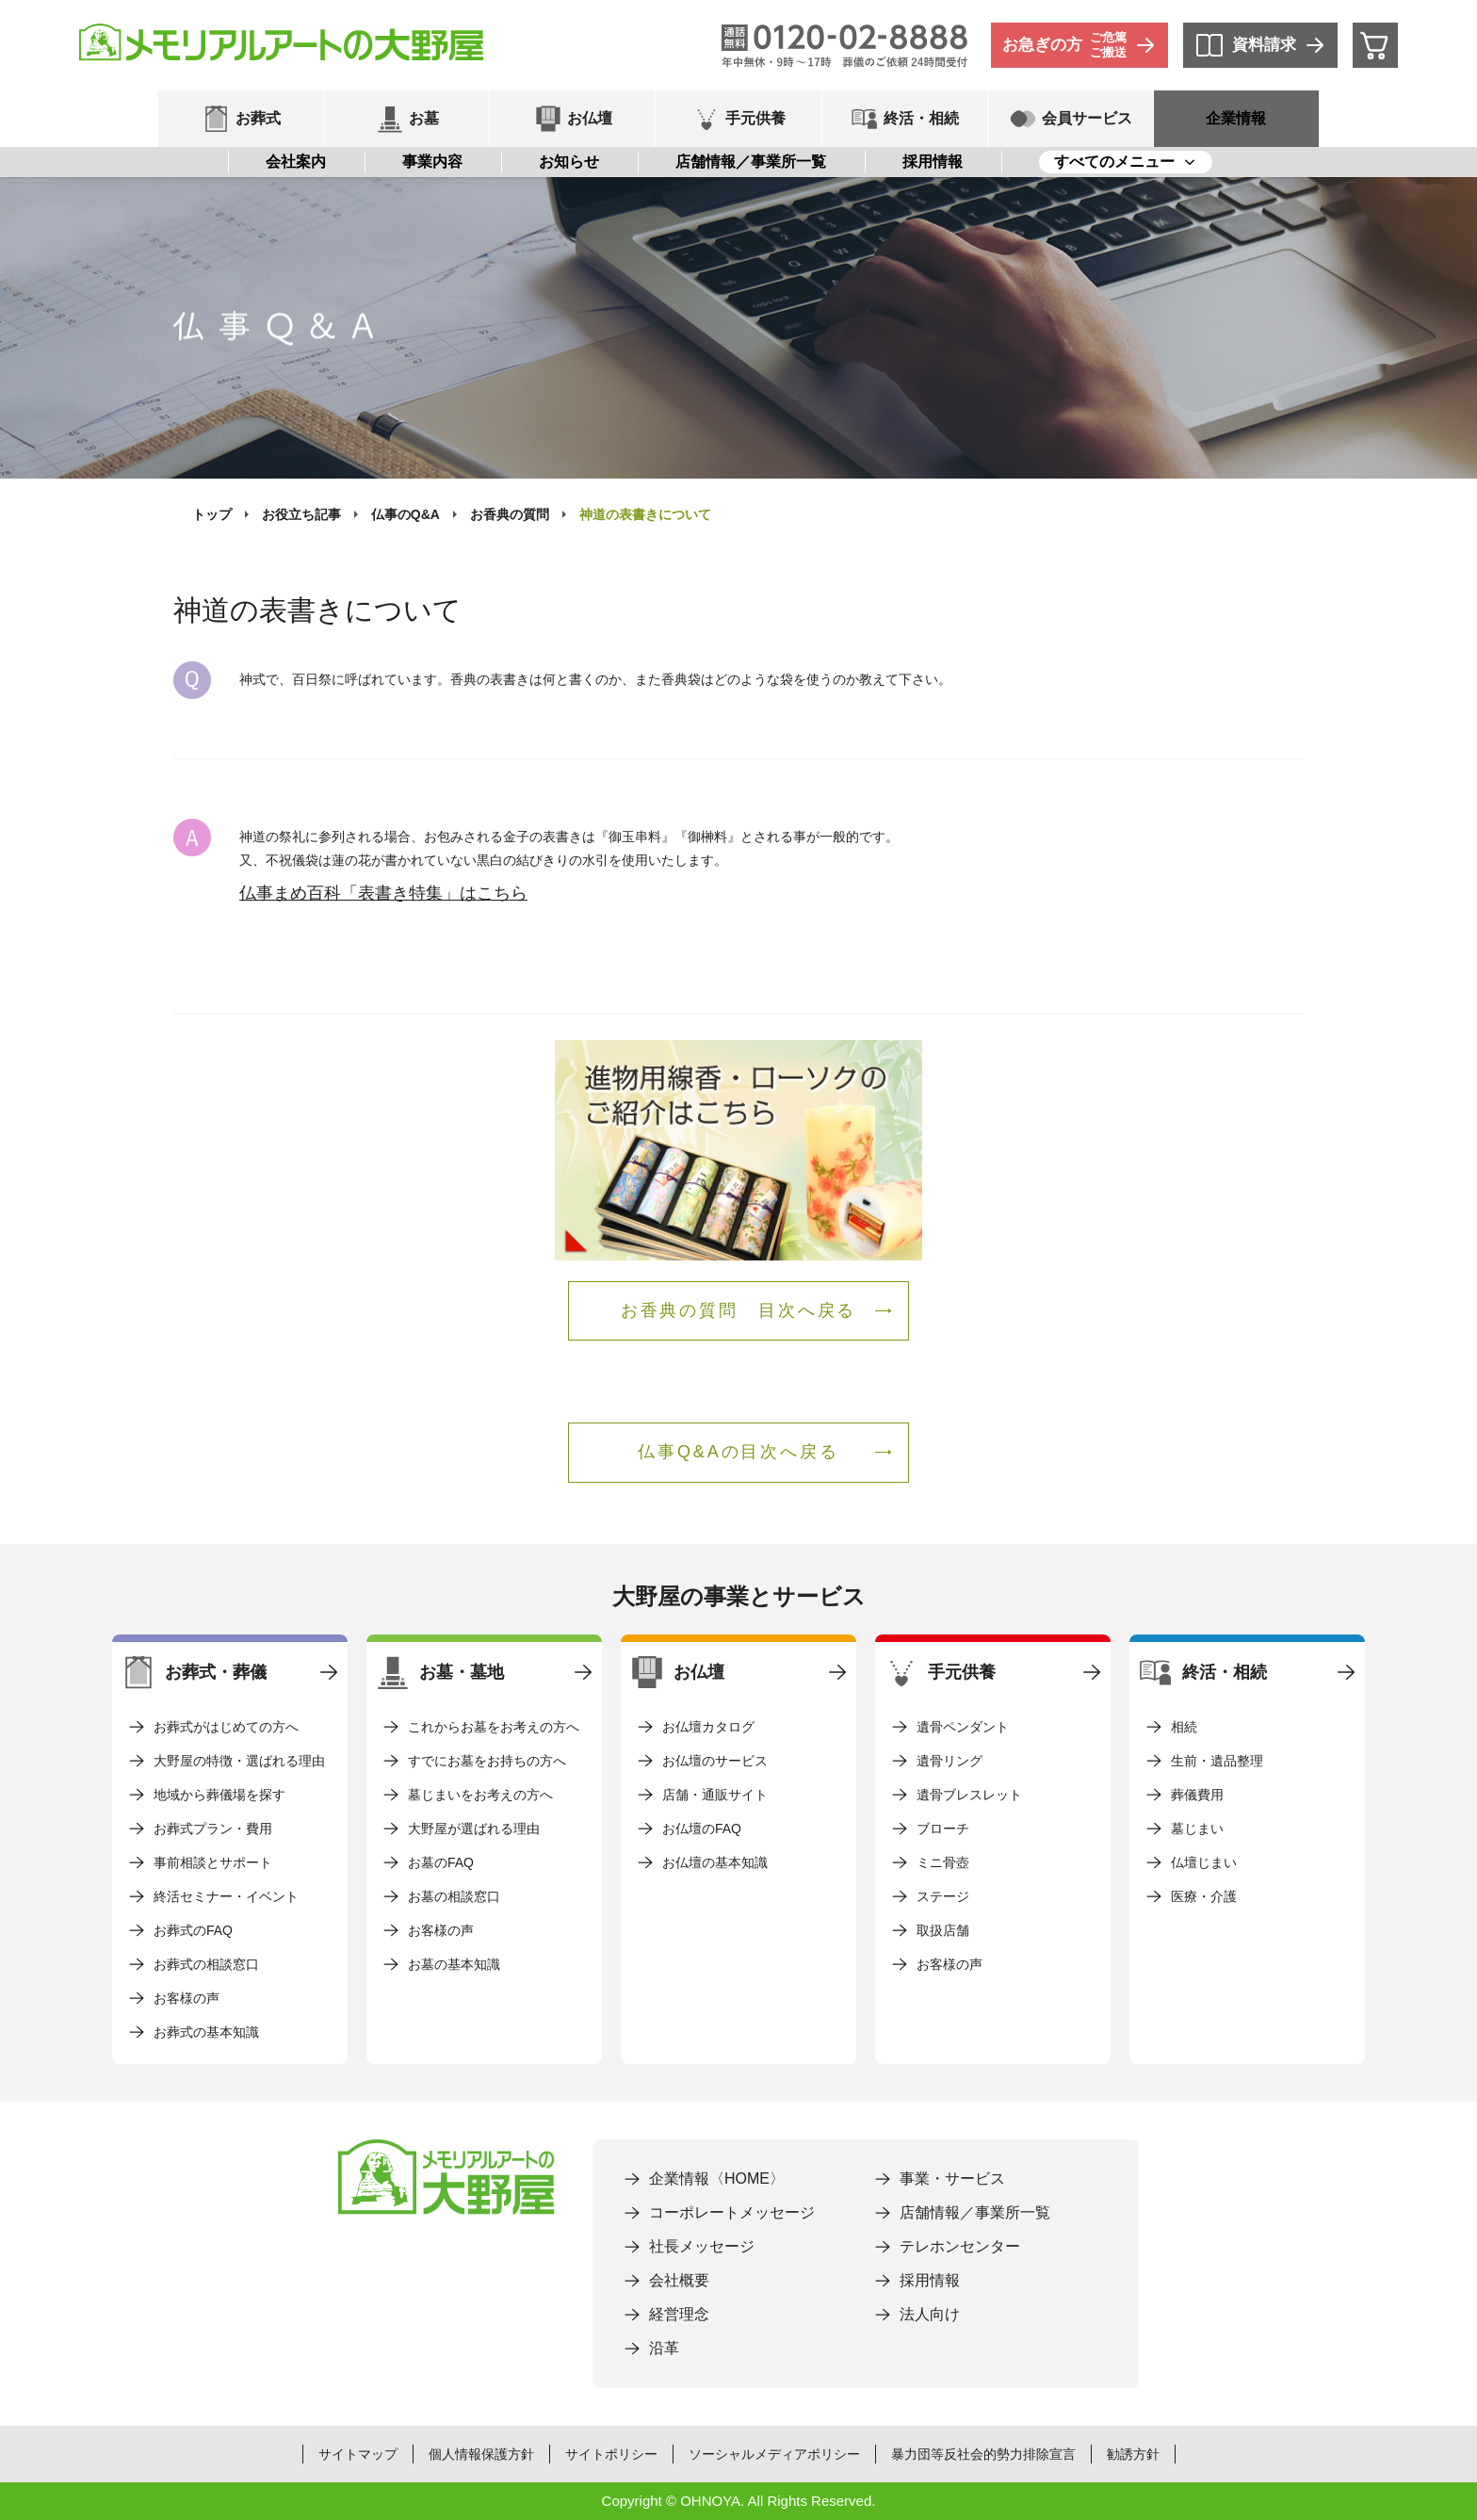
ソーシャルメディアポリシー (774, 2454)
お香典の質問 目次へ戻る (739, 1310)
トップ (212, 514)
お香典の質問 (509, 514)
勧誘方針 (1133, 2454)
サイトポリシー (611, 2454)
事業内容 (432, 162)
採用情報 (932, 162)
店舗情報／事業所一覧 (750, 162)
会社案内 (296, 162)
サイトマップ (358, 2454)
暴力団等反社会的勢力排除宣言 (983, 2454)
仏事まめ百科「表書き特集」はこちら (383, 893)
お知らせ (569, 162)
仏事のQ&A (405, 514)
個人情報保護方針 (481, 2454)
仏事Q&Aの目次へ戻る (738, 1451)
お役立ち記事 (301, 514)
